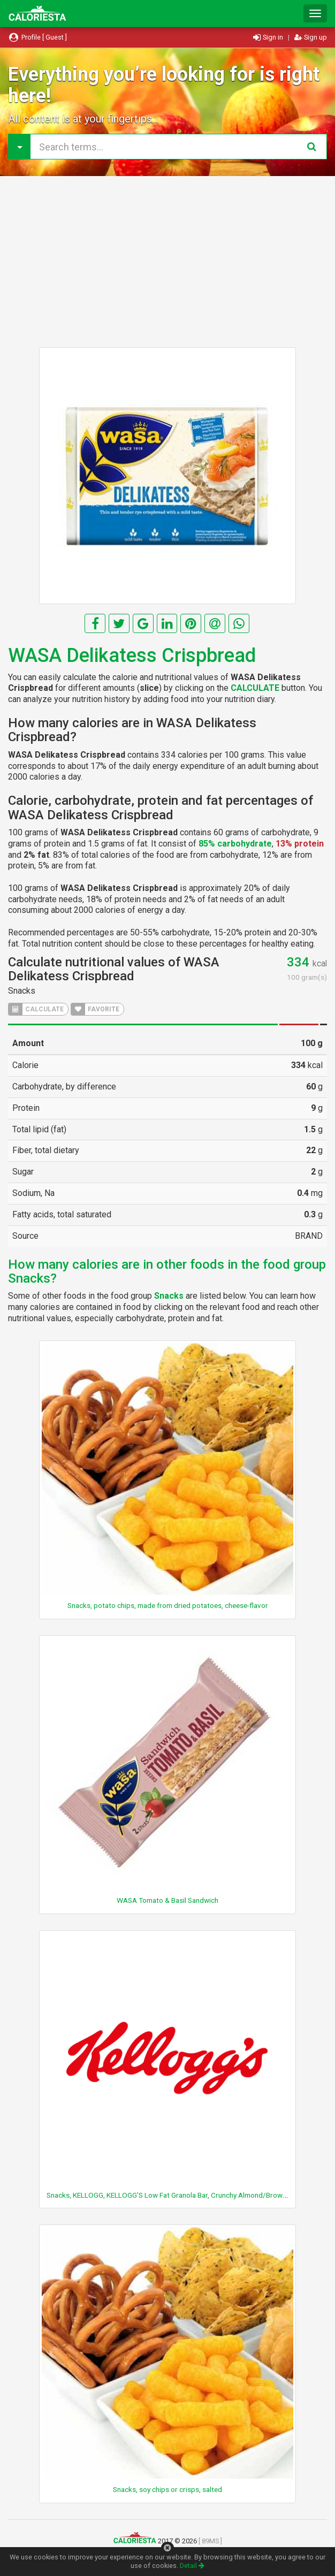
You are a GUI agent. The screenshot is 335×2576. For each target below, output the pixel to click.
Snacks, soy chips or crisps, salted (167, 2489)
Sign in (269, 37)
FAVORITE (95, 1009)
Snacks (21, 991)
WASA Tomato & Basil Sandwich (167, 1900)
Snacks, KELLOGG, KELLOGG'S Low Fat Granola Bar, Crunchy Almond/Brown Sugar (177, 2195)
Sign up (310, 37)
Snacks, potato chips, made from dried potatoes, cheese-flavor (167, 1605)
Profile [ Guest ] (37, 37)
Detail (192, 2566)
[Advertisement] (167, 262)
